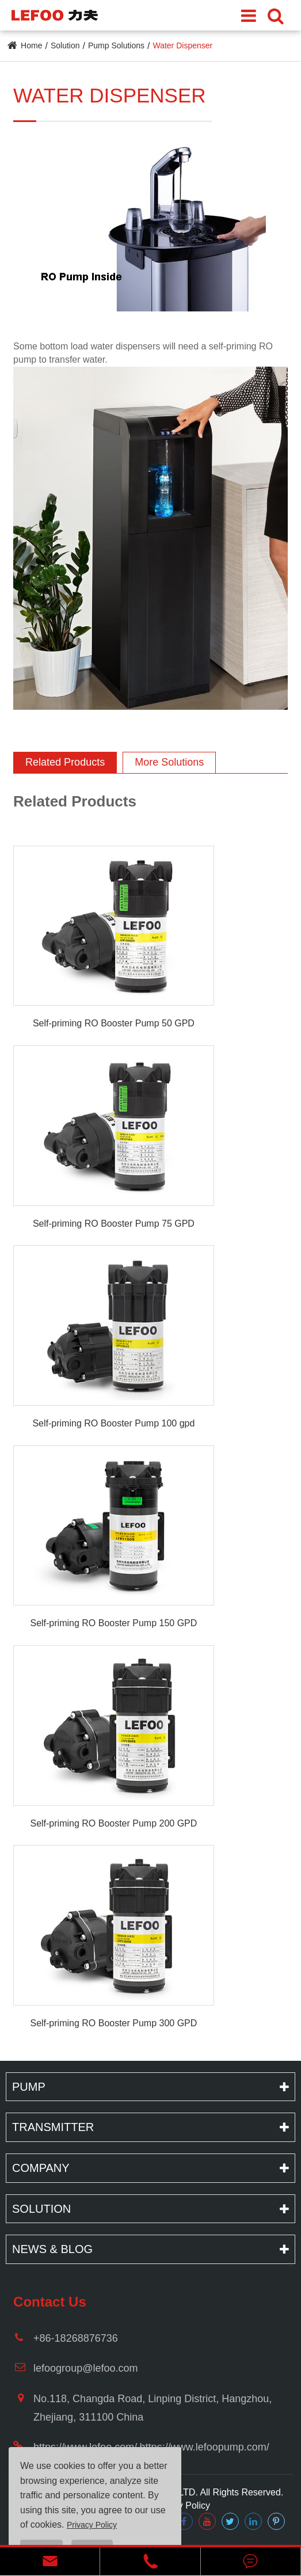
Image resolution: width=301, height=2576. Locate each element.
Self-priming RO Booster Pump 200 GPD (113, 1823)
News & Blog (52, 2249)
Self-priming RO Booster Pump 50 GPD (114, 1023)
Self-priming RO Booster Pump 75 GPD (114, 1223)
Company (41, 2168)
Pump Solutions (116, 45)
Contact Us (49, 2301)
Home (31, 45)
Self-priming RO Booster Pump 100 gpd (113, 1423)
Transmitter (53, 2127)
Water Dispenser (182, 45)
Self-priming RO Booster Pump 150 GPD (113, 1623)
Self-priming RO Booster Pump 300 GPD (113, 2023)
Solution (65, 45)
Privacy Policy (181, 2505)
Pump (28, 2086)
